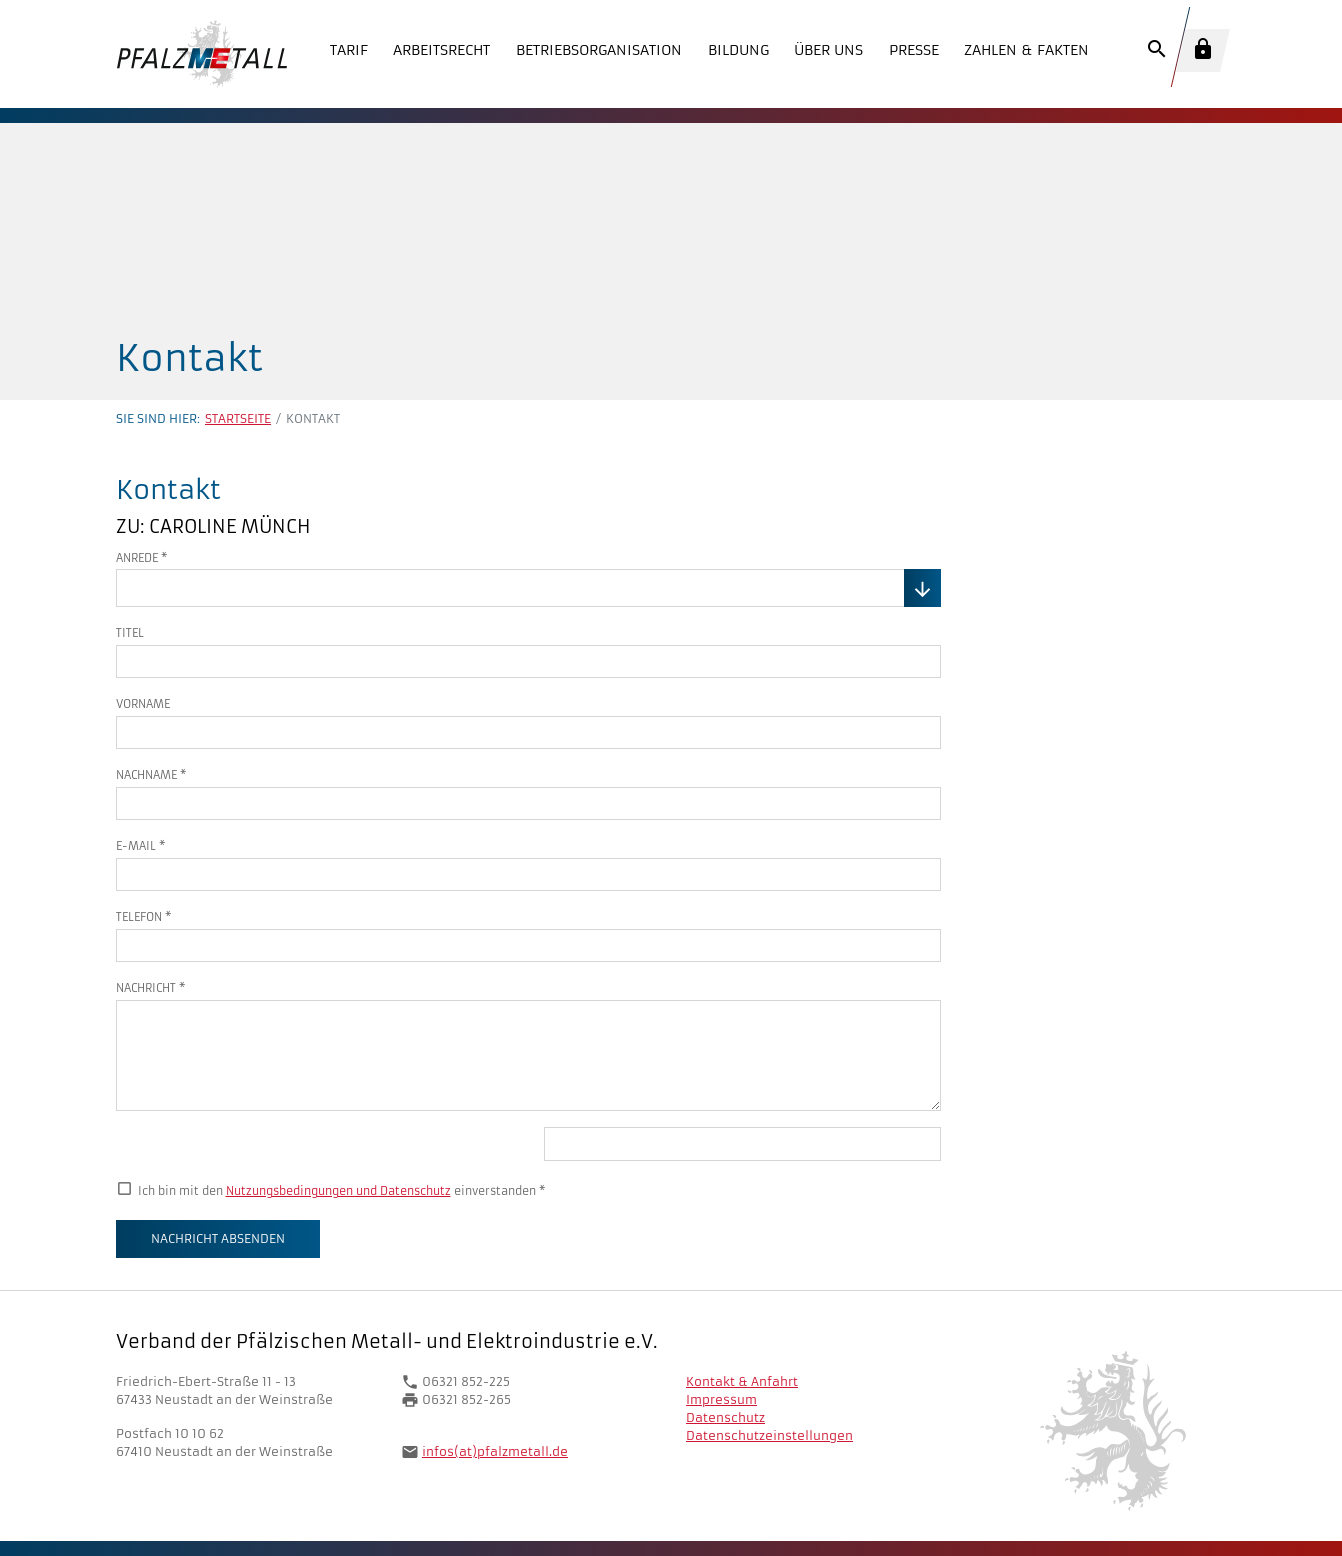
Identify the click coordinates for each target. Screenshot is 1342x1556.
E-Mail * (140, 846)
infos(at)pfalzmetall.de (495, 1451)
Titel (130, 633)
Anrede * (141, 558)
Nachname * (151, 775)
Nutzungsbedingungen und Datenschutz (338, 1191)
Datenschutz (725, 1417)
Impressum (721, 1399)
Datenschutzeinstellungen (769, 1435)
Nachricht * (150, 988)
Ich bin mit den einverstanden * (341, 1191)
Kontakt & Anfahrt (742, 1381)
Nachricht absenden (218, 1238)
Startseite (238, 418)
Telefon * (143, 917)
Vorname (143, 704)
